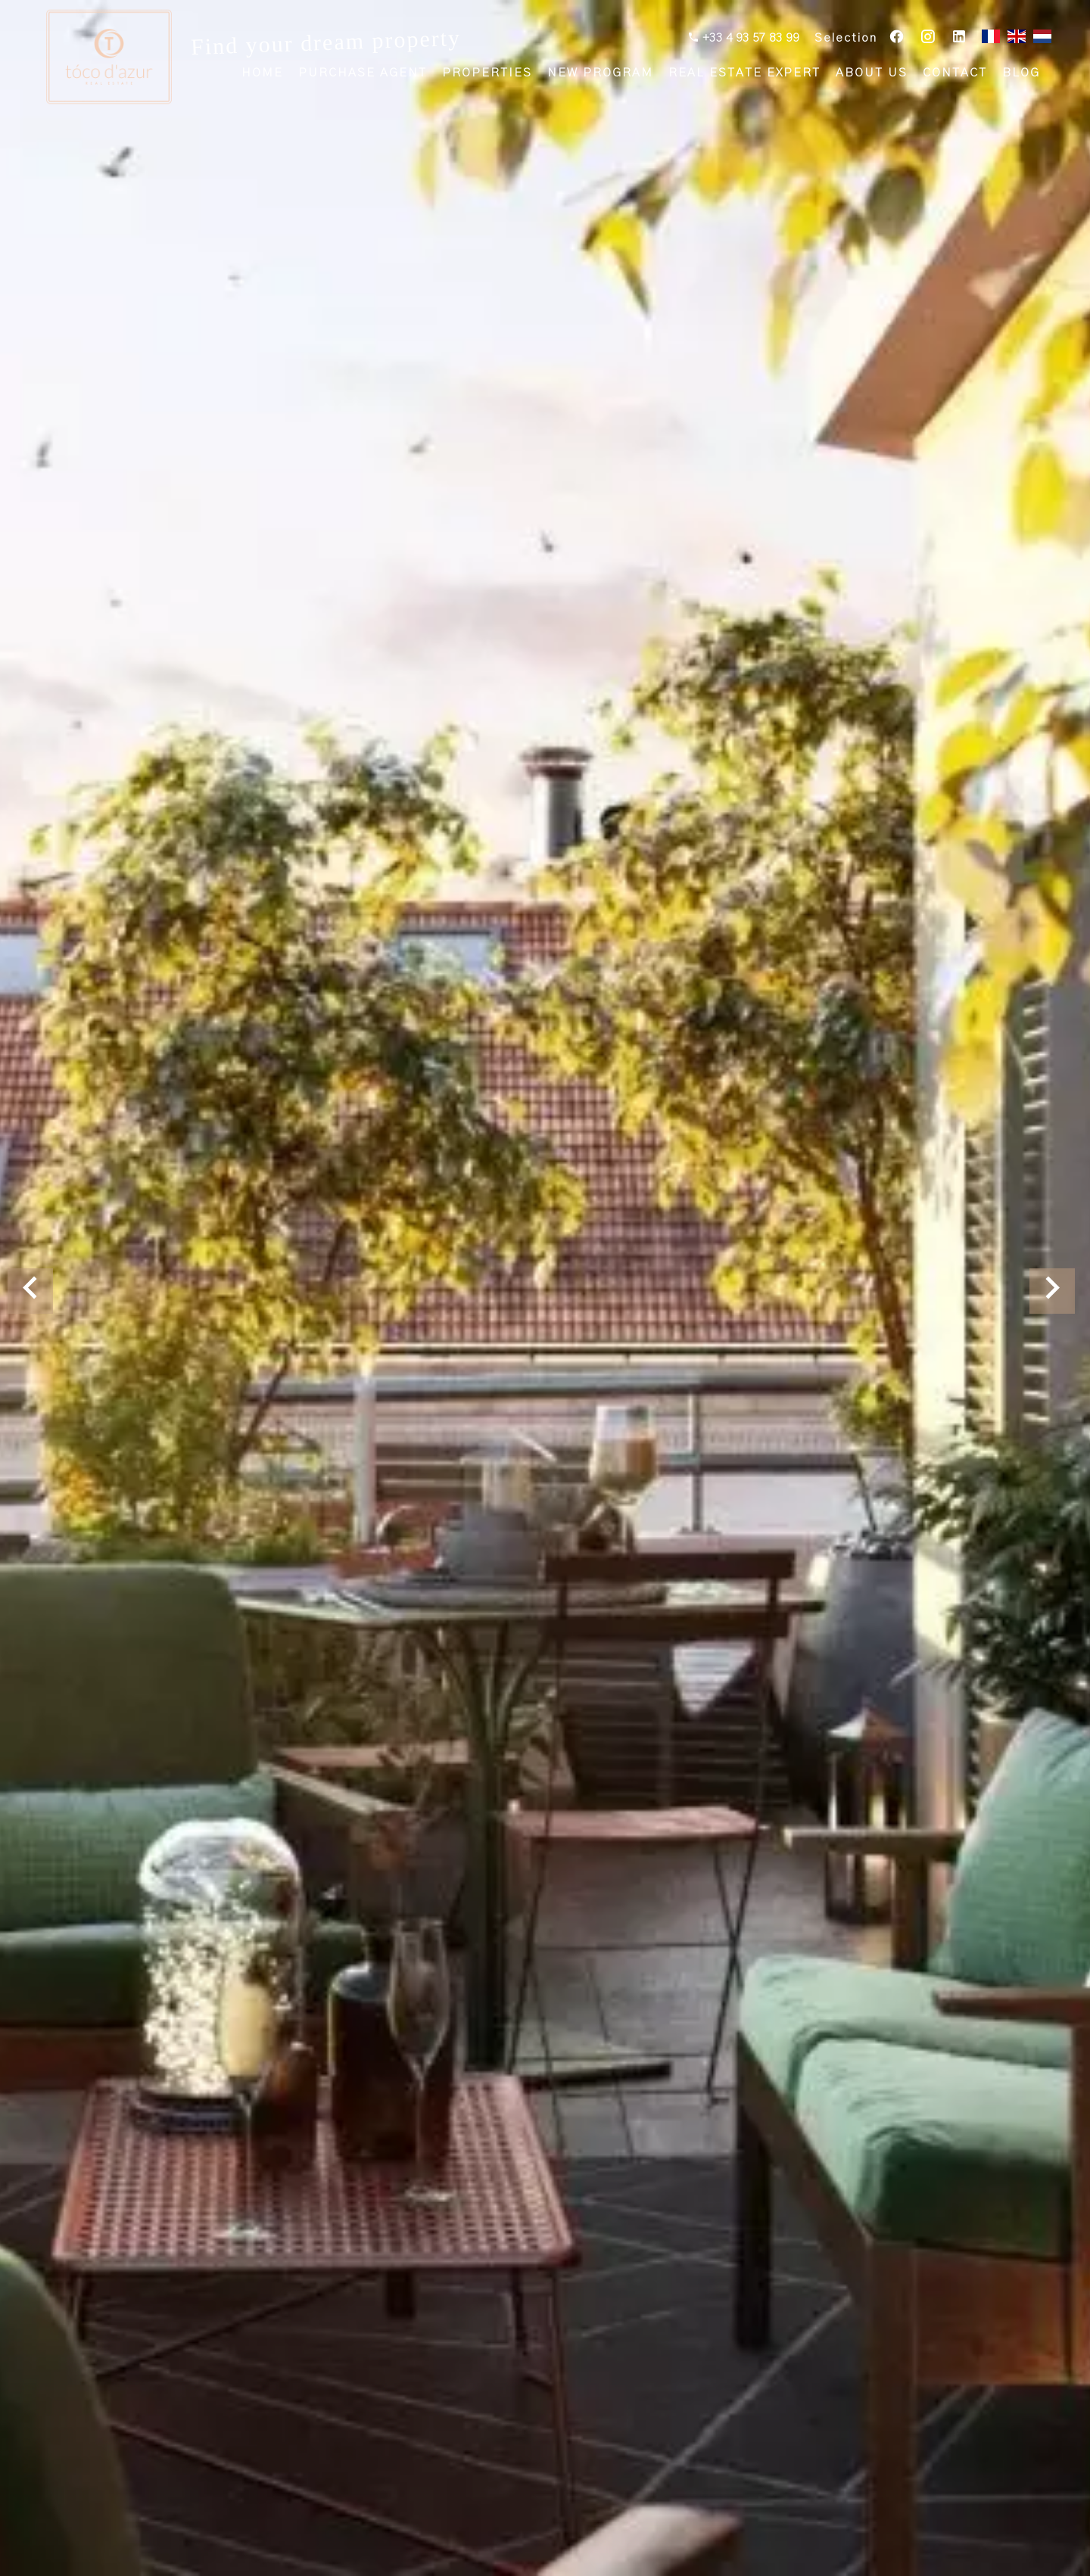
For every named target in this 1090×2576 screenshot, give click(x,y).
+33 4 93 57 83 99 (749, 39)
